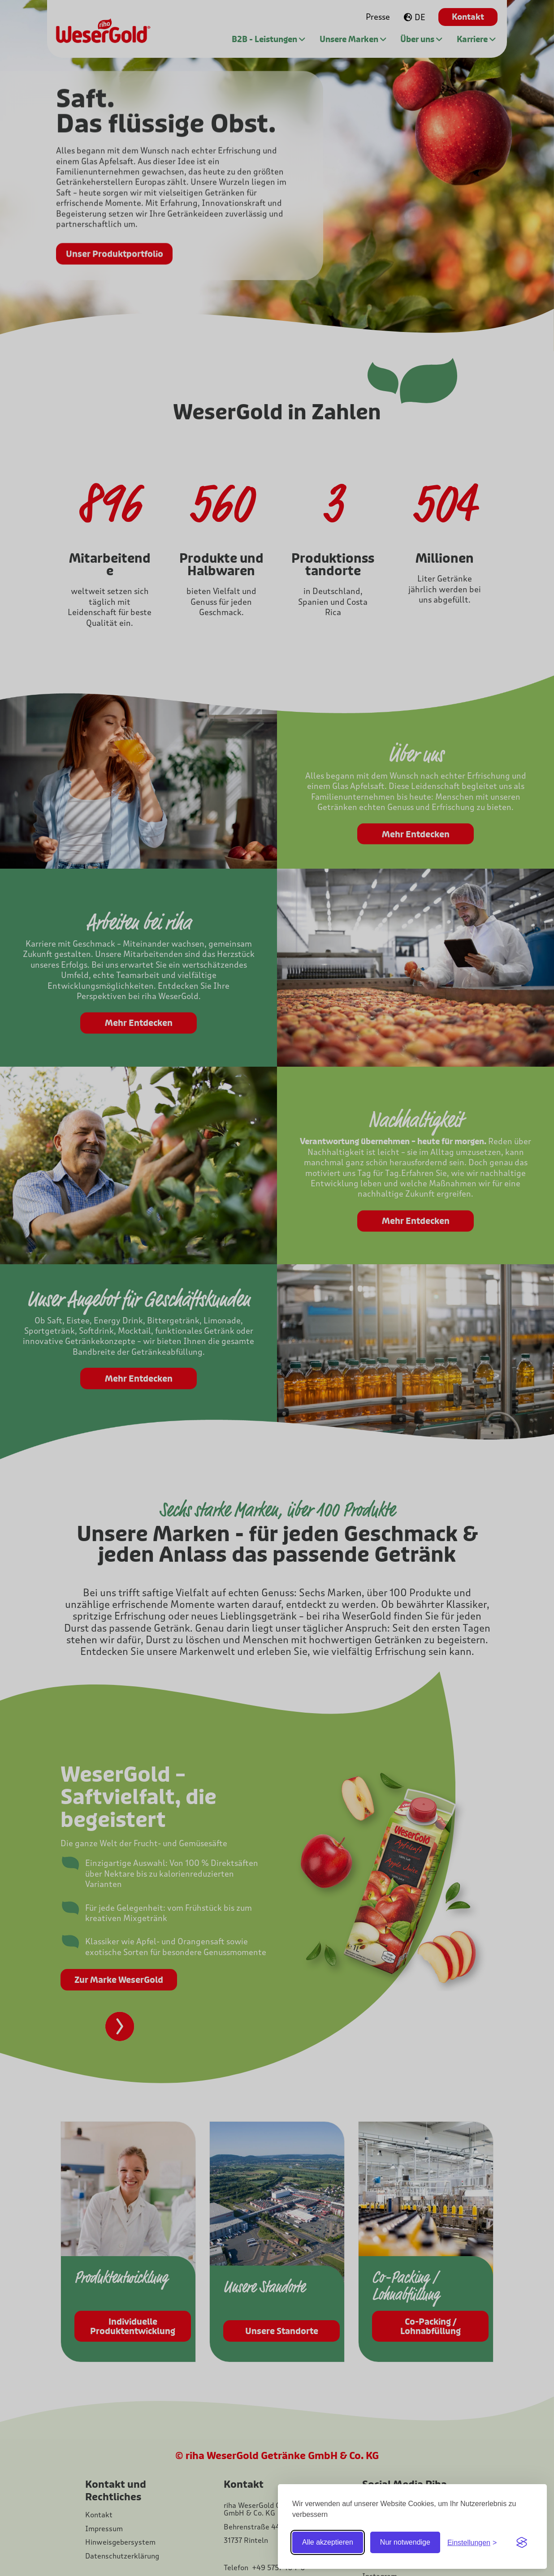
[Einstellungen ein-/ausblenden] (472, 2542)
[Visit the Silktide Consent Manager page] (521, 2542)
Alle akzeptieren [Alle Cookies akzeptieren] (327, 2542)
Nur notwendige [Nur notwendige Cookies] (405, 2542)
